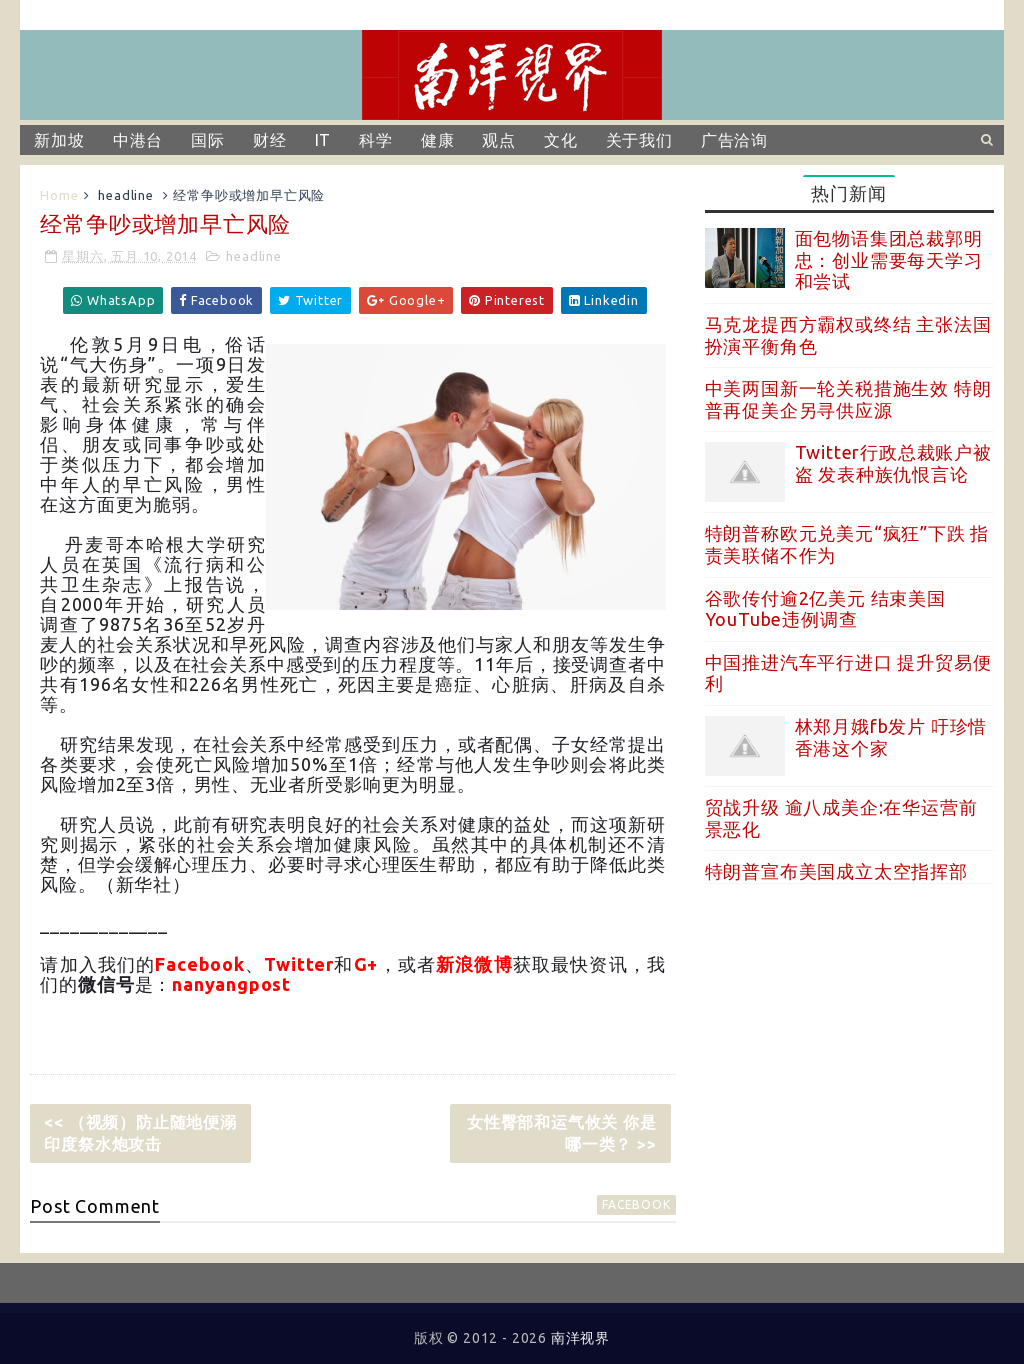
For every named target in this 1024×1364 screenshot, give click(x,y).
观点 (499, 140)
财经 (270, 140)
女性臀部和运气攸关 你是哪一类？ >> (562, 1133)
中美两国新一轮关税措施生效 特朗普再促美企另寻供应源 (848, 399)
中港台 (138, 140)
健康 (438, 140)
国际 (208, 140)
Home (59, 195)
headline (125, 195)
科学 (376, 140)
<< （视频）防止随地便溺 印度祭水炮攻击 (147, 1133)
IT (323, 140)
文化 (561, 140)
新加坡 (59, 140)
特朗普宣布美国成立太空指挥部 (836, 871)
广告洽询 (734, 140)
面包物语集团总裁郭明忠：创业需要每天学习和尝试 (889, 259)
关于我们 (639, 140)
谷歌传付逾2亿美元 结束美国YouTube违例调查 (825, 609)
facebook (636, 1204)
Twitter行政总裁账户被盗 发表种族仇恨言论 (893, 463)
